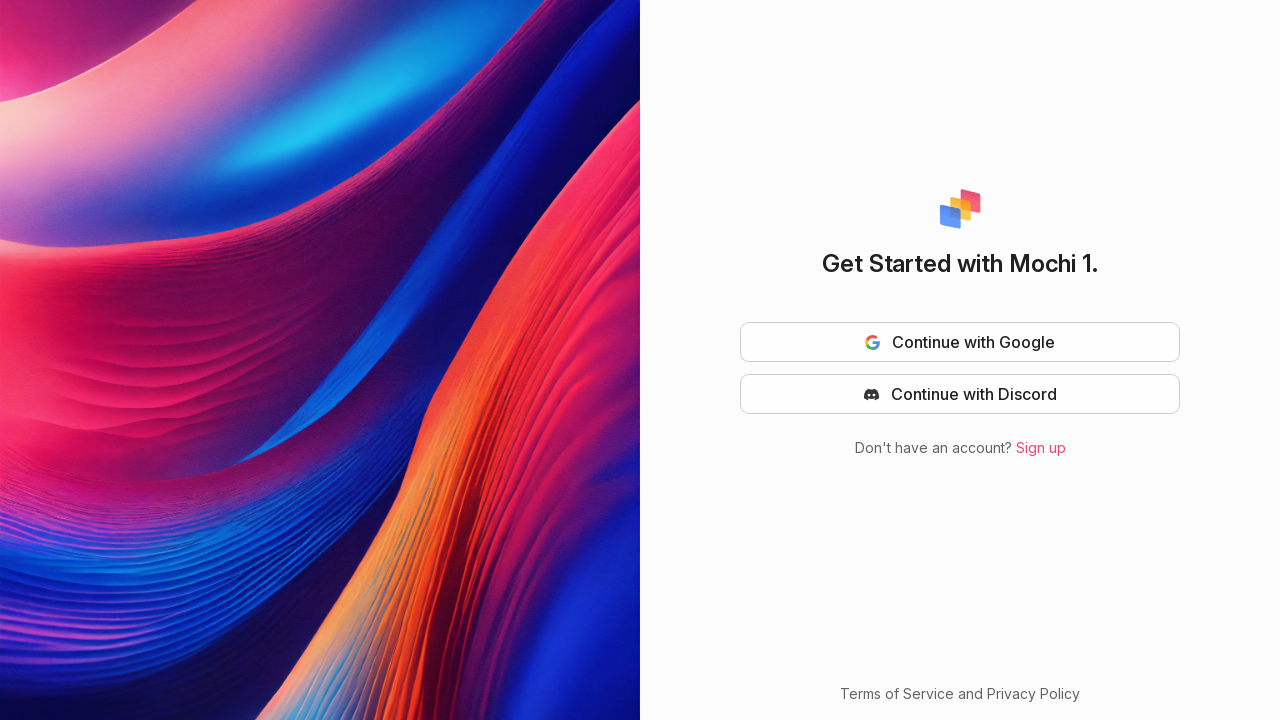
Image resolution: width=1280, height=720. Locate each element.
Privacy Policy (1033, 693)
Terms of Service (897, 693)
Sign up (1041, 447)
